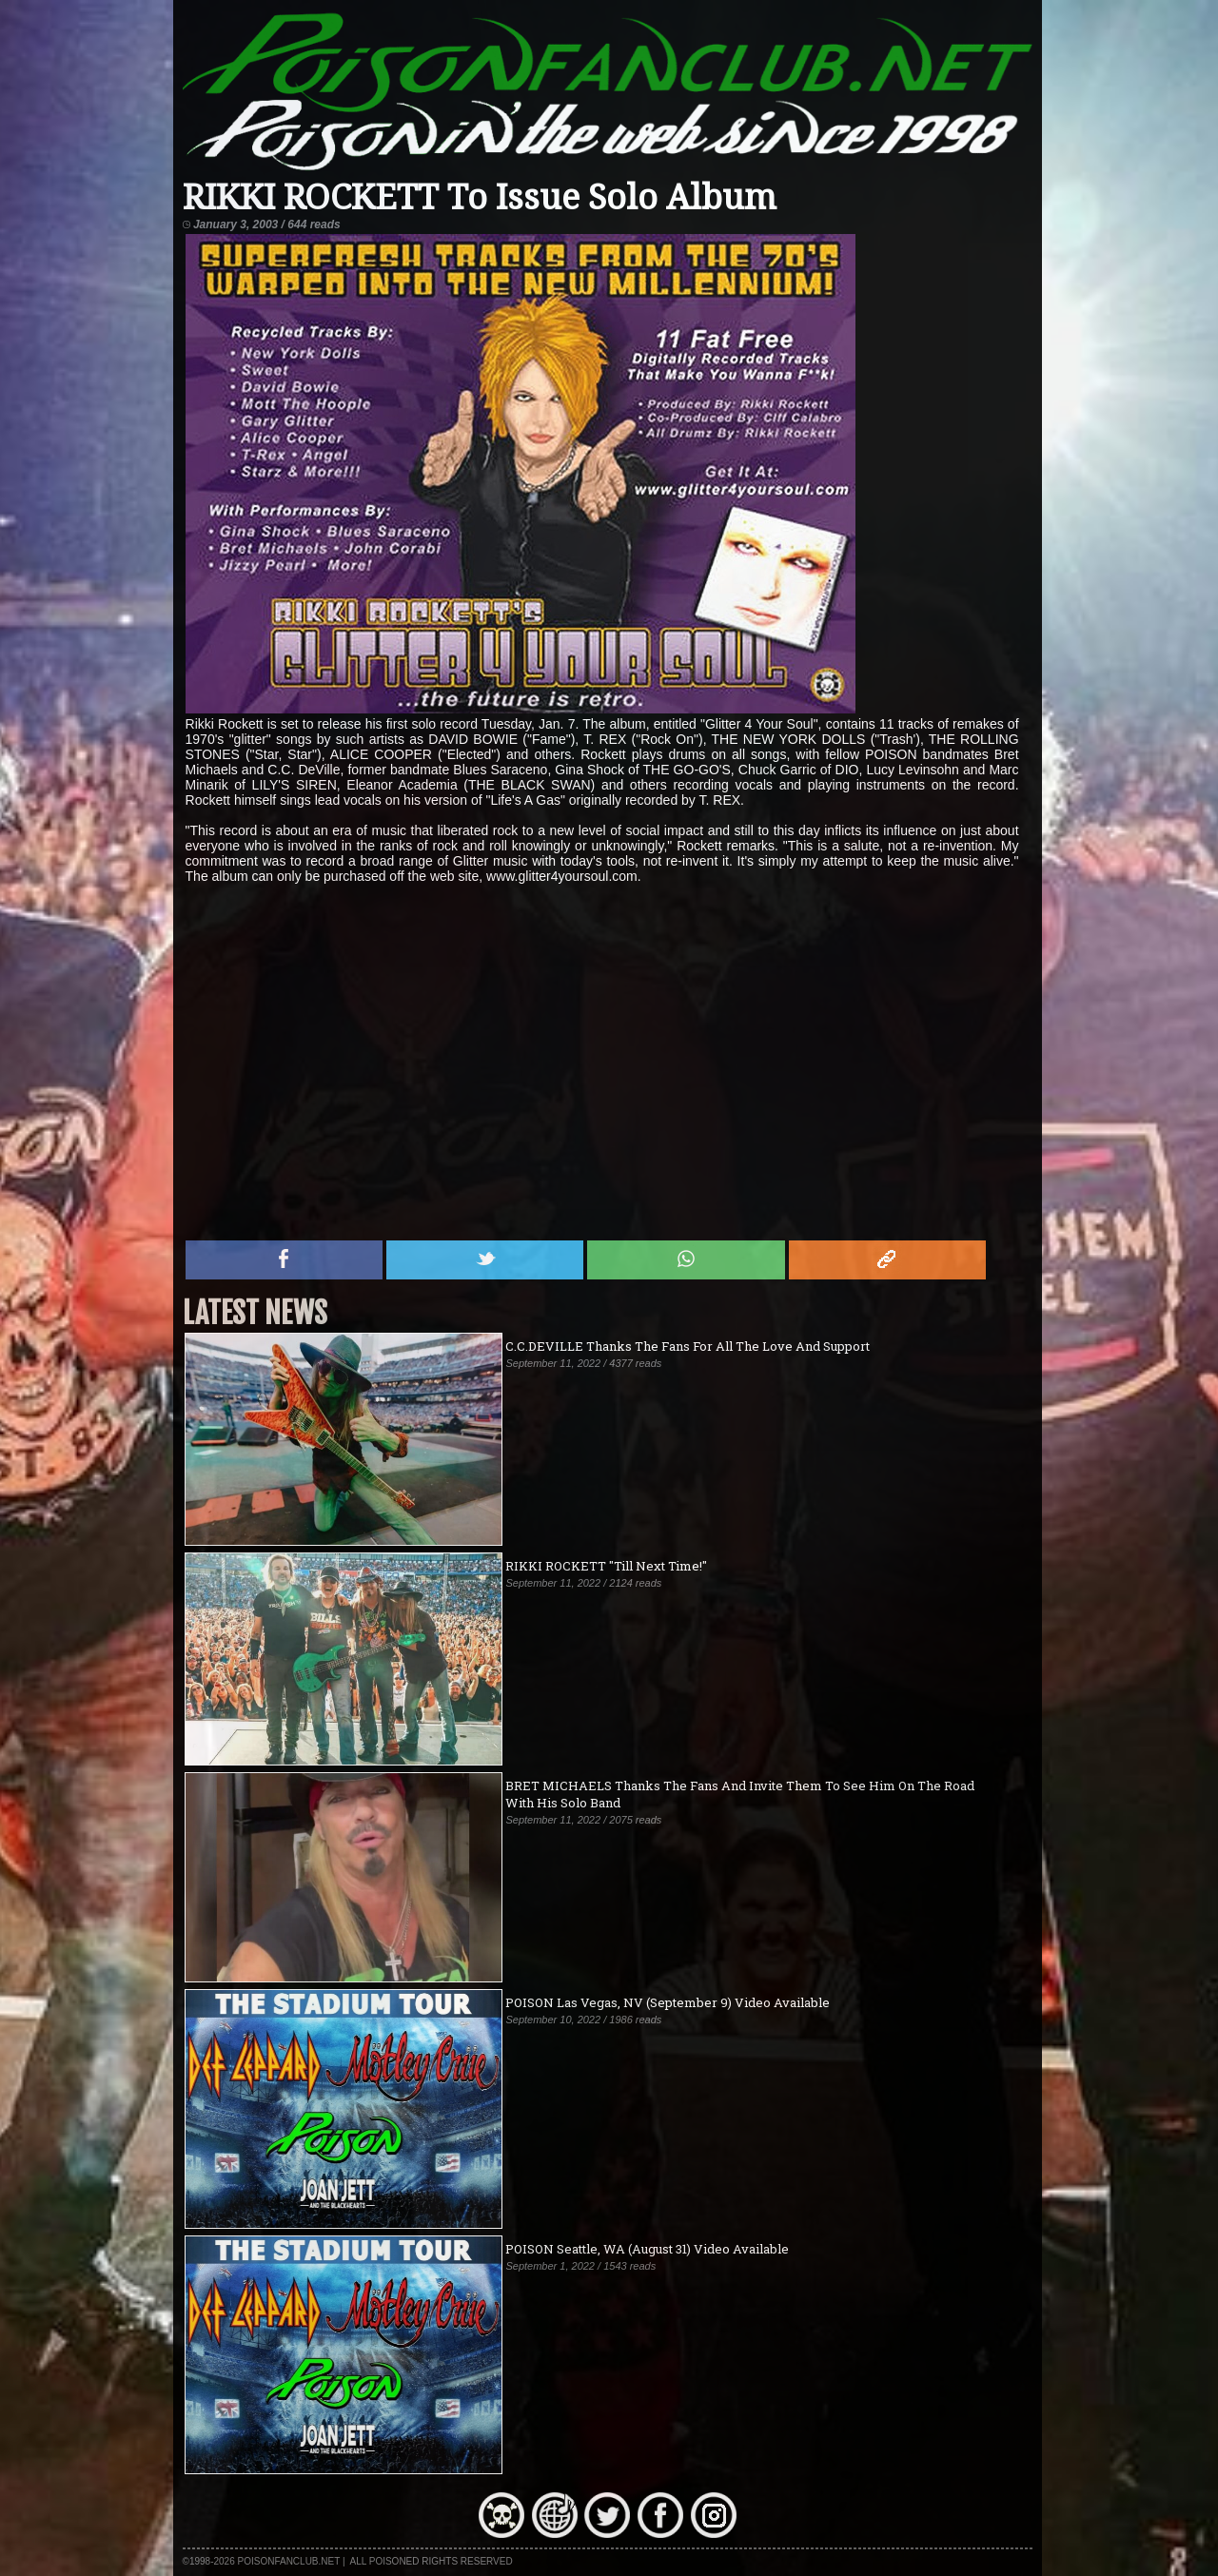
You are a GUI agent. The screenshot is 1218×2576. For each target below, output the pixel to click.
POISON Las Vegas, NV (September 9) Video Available (667, 2002)
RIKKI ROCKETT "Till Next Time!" (606, 1565)
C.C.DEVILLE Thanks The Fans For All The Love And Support (687, 1346)
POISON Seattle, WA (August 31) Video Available (647, 2248)
